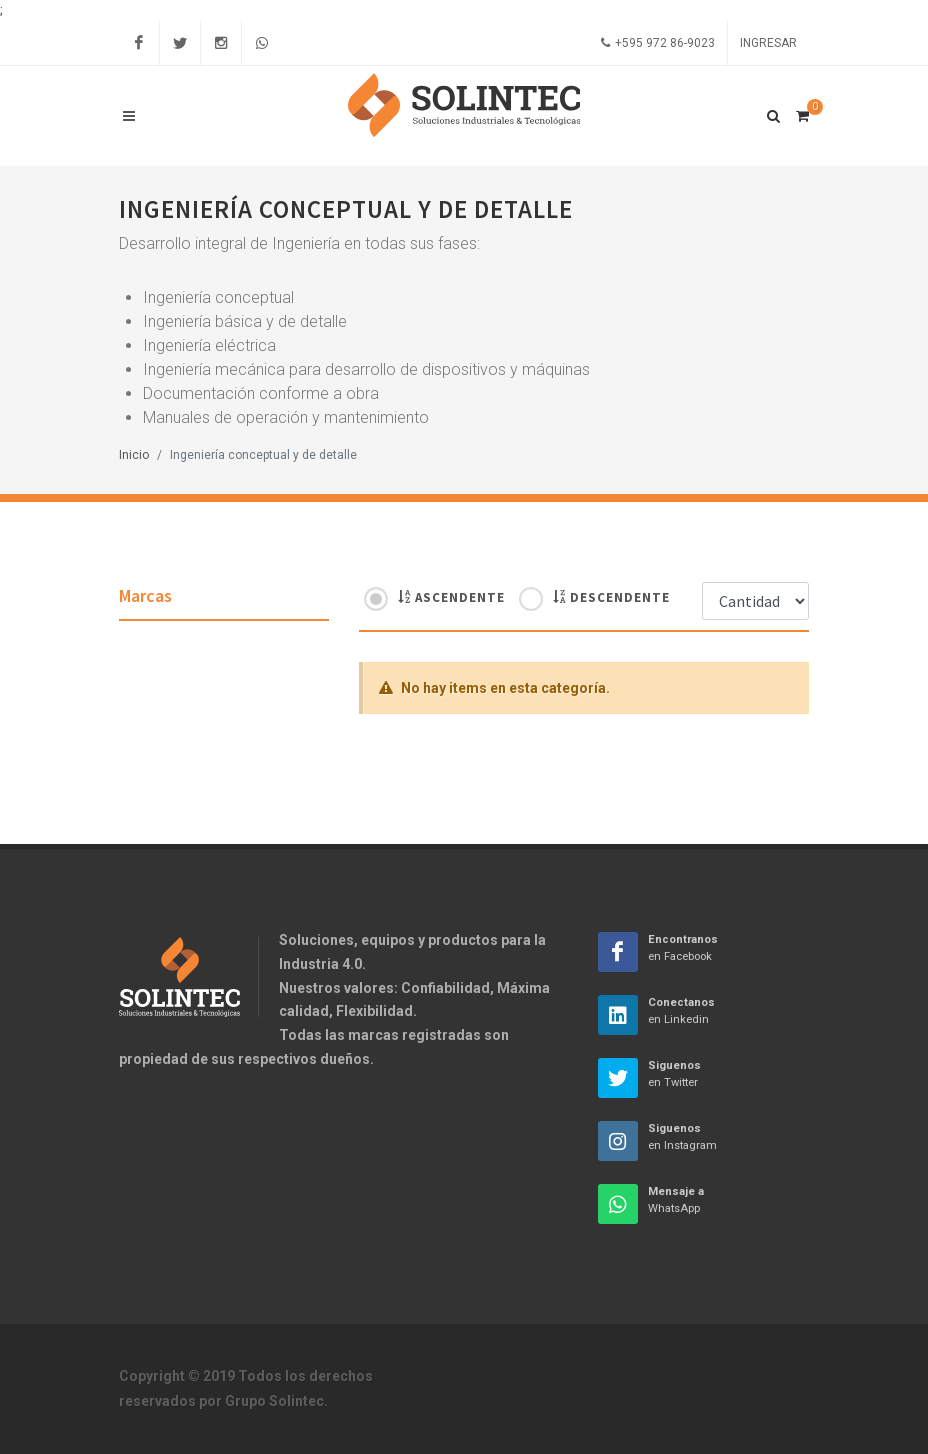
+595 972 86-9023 (658, 43)
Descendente (611, 597)
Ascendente (451, 597)
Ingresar (768, 43)
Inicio (134, 455)
